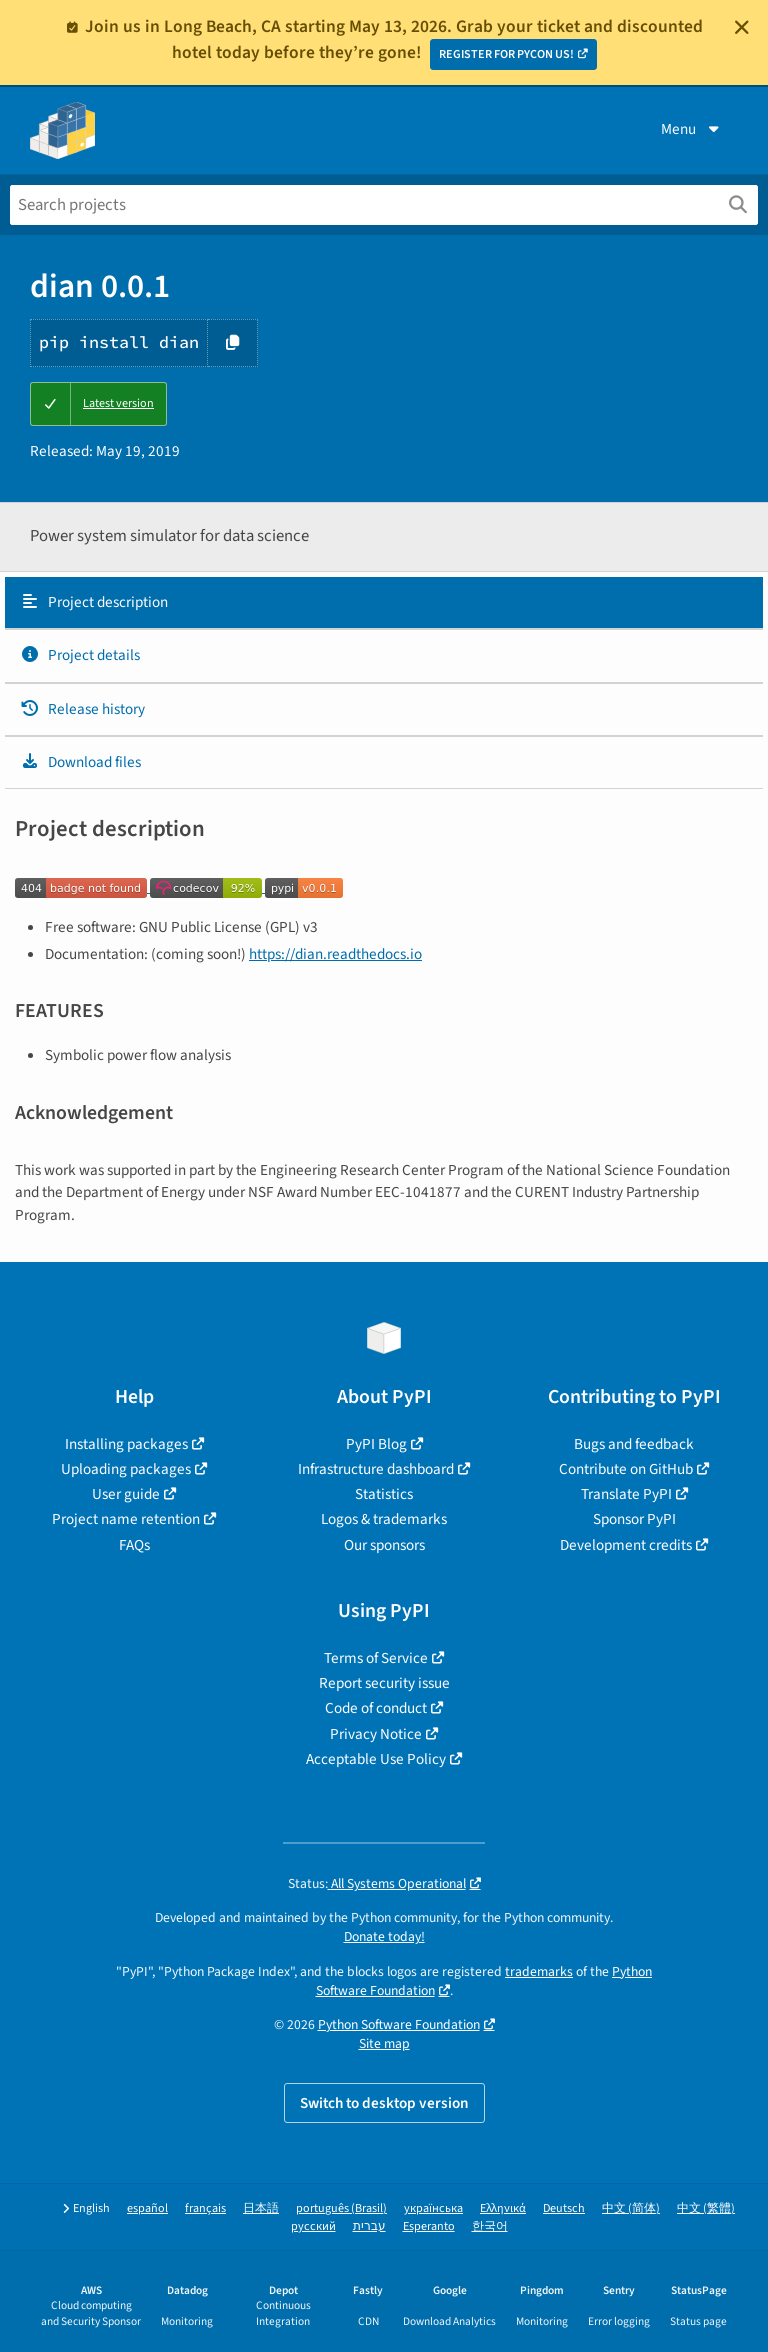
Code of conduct (376, 1708)
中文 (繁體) (706, 2208)
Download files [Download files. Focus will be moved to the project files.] (80, 762)
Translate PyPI (626, 1494)
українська (433, 2208)
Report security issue (384, 1683)
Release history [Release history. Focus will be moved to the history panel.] (82, 709)
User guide (126, 1494)
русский (313, 2226)
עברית (369, 2226)
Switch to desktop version (384, 2103)
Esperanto (429, 2226)
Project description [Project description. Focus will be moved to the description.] (94, 602)
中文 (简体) (631, 2208)
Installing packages (126, 1444)
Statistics (384, 1494)
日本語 (261, 2208)
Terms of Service (376, 1658)
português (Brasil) (341, 2208)
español (147, 2208)
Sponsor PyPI (634, 1519)
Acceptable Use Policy (376, 1759)
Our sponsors (384, 1545)
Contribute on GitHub (626, 1469)
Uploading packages (126, 1469)
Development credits (626, 1545)
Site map (384, 2043)
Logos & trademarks (384, 1519)
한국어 (490, 2226)
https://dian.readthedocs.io (335, 954)
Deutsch (564, 2208)
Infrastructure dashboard (376, 1469)
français (205, 2208)
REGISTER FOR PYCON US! (506, 54)
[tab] (384, 603)
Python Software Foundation (399, 2024)
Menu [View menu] (692, 129)
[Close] (742, 27)
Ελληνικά (503, 2208)
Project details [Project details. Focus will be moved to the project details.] (80, 655)
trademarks (539, 1971)
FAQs (134, 1545)
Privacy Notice (376, 1734)
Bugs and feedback (634, 1444)
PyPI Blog (376, 1444)
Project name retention (126, 1519)
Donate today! (384, 1936)
